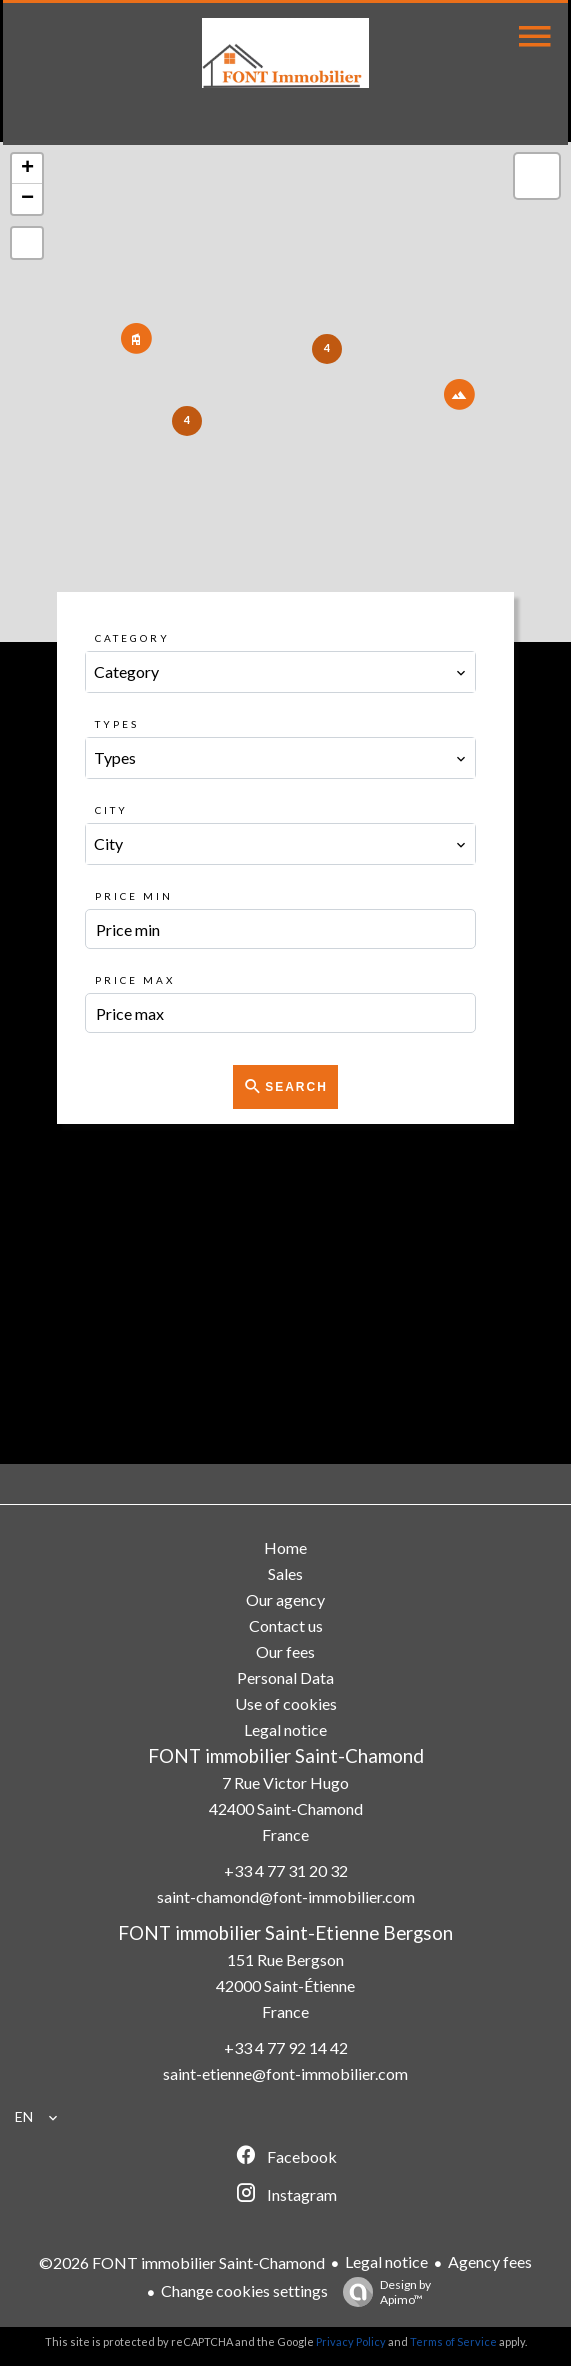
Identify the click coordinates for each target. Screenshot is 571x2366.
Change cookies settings (244, 2290)
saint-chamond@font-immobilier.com (286, 1896)
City (111, 810)
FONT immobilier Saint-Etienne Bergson (285, 1933)
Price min (134, 896)
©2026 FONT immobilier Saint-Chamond (182, 2262)
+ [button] (27, 169)
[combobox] (280, 672)
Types (117, 724)
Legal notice (386, 2261)
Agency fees (490, 2261)
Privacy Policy (351, 2341)
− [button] (27, 199)
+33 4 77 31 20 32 (286, 1870)
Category (132, 638)
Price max (135, 980)
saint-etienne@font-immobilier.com (285, 2073)
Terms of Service (453, 2341)
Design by (382, 2292)
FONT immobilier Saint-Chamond (286, 1756)
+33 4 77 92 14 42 (286, 2047)
